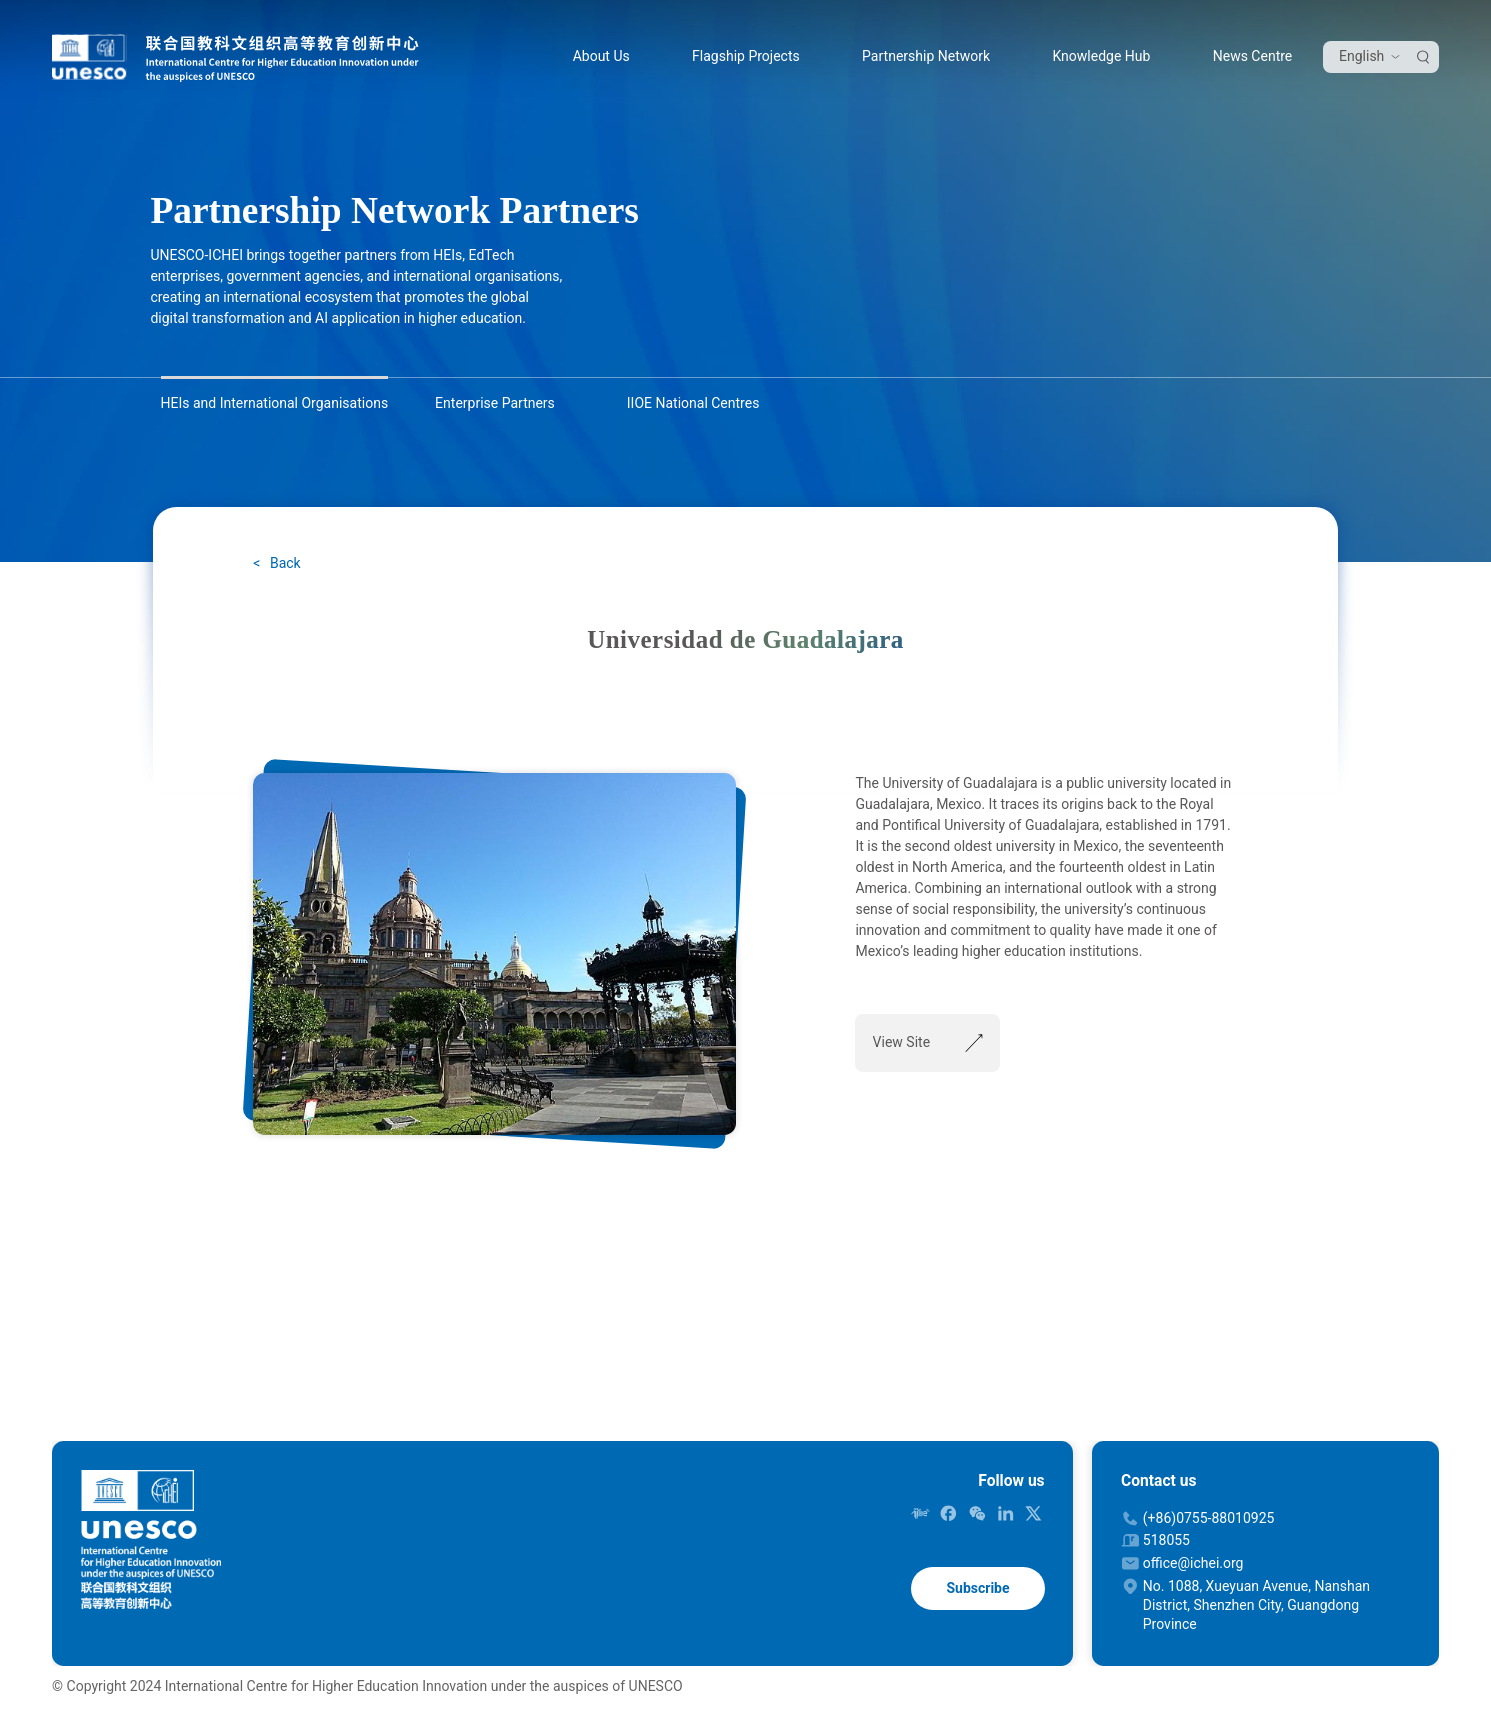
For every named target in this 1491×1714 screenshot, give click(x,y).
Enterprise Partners (495, 403)
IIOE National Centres (693, 403)
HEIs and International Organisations (275, 403)
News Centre (1253, 56)
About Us (601, 56)
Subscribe (977, 1588)
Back (283, 563)
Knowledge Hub (1101, 56)
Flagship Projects (746, 56)
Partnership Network (926, 56)
